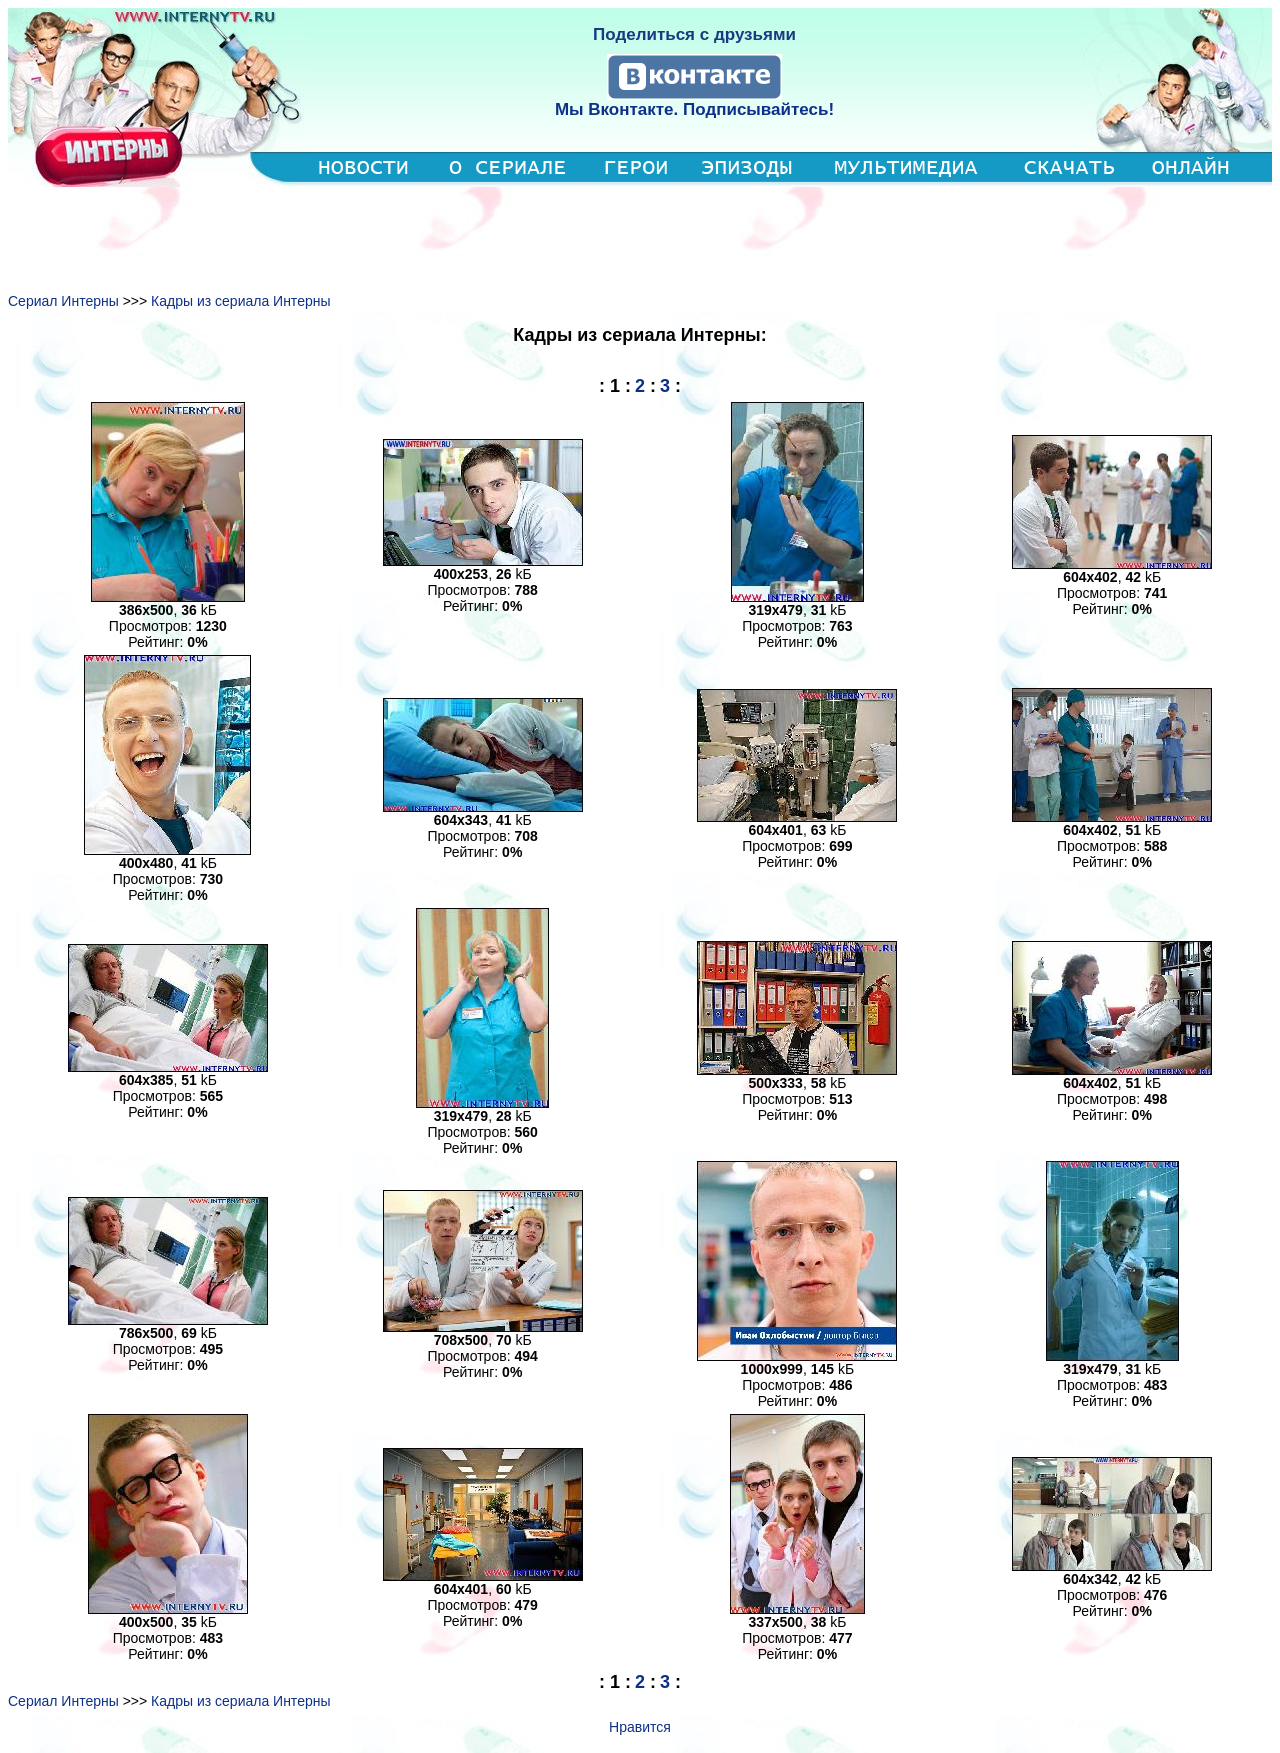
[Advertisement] (640, 232)
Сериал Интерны (63, 301)
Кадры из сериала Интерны (240, 301)
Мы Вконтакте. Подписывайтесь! (694, 109)
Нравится (640, 1727)
